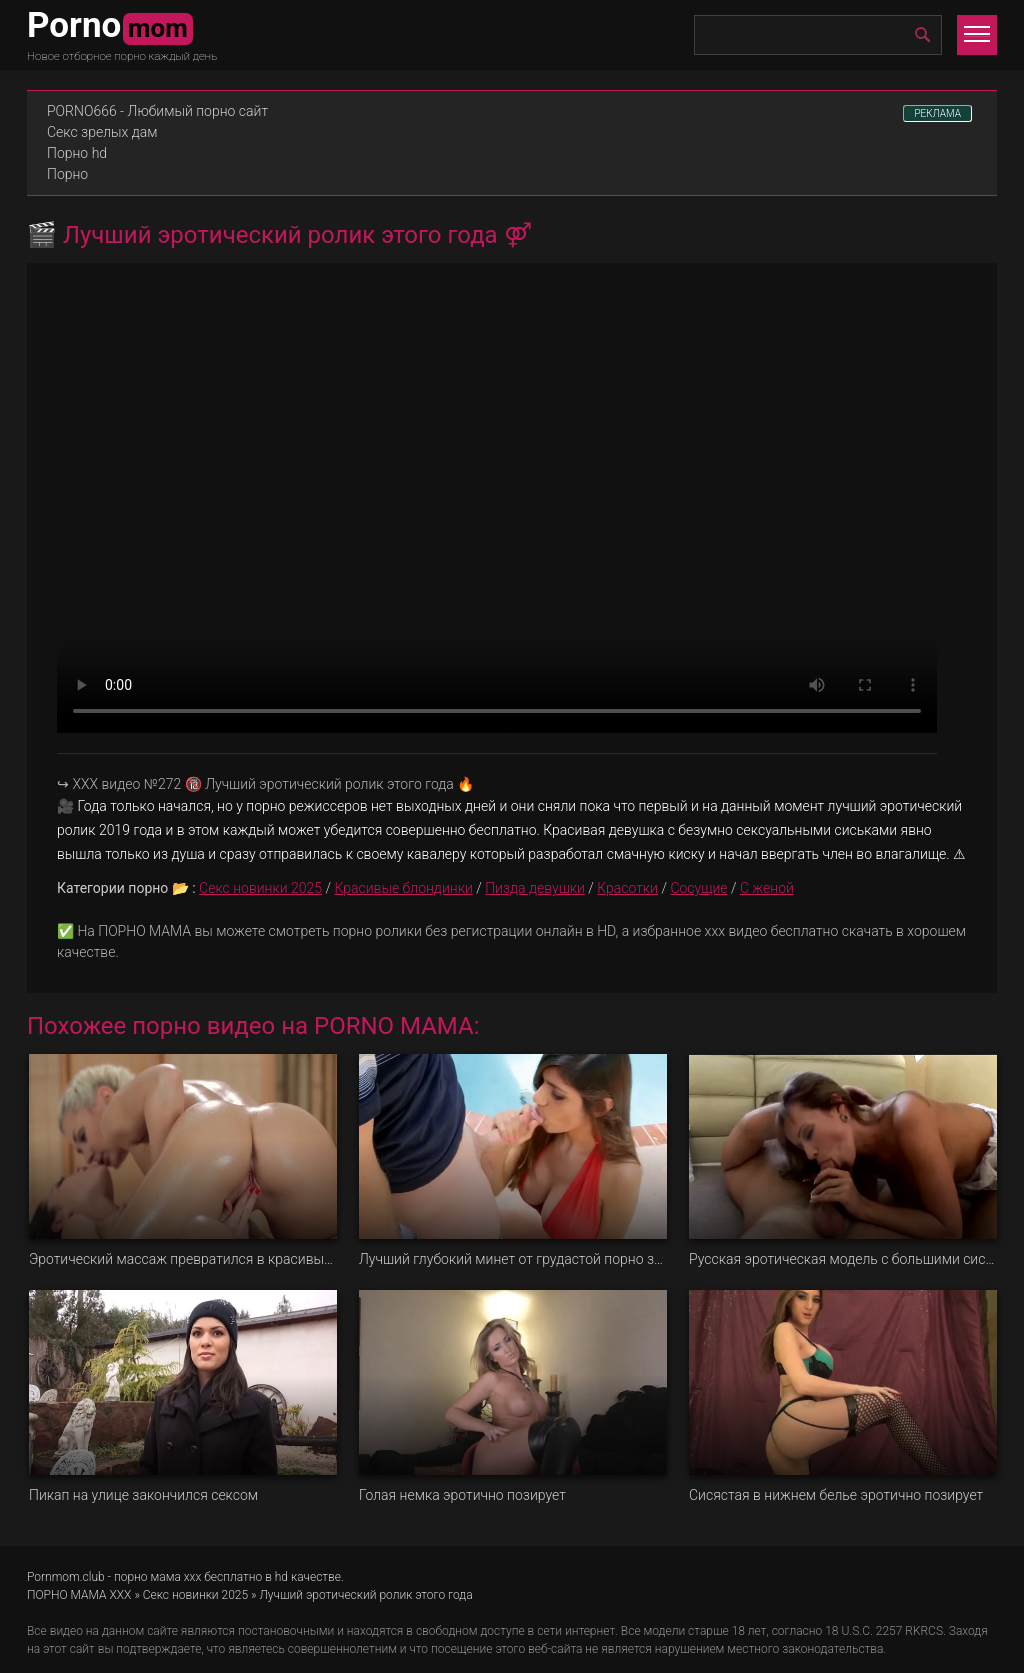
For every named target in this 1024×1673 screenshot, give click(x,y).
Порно (67, 174)
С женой (767, 888)
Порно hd (77, 153)
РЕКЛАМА (937, 113)
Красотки (627, 888)
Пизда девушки (535, 888)
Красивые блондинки (403, 888)
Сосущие (698, 888)
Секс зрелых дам (102, 132)
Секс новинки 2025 (260, 888)
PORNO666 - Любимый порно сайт (157, 111)
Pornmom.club (66, 1577)
